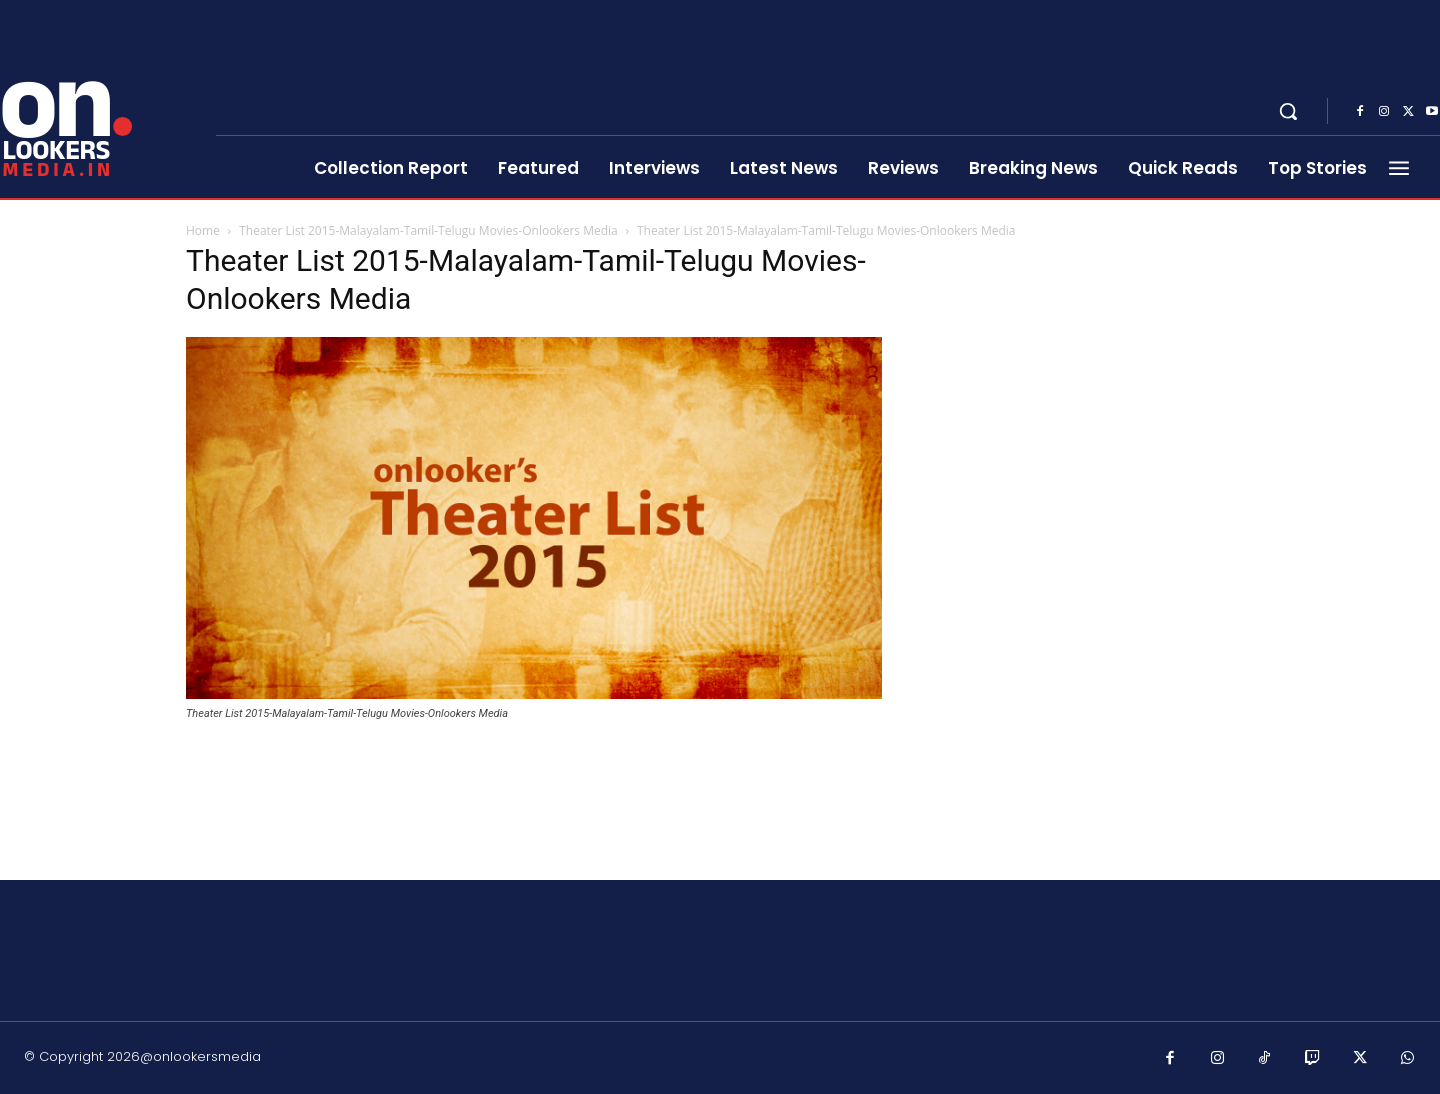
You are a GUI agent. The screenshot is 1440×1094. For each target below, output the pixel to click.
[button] (1288, 111)
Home (203, 230)
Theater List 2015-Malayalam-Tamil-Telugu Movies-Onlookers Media (428, 230)
